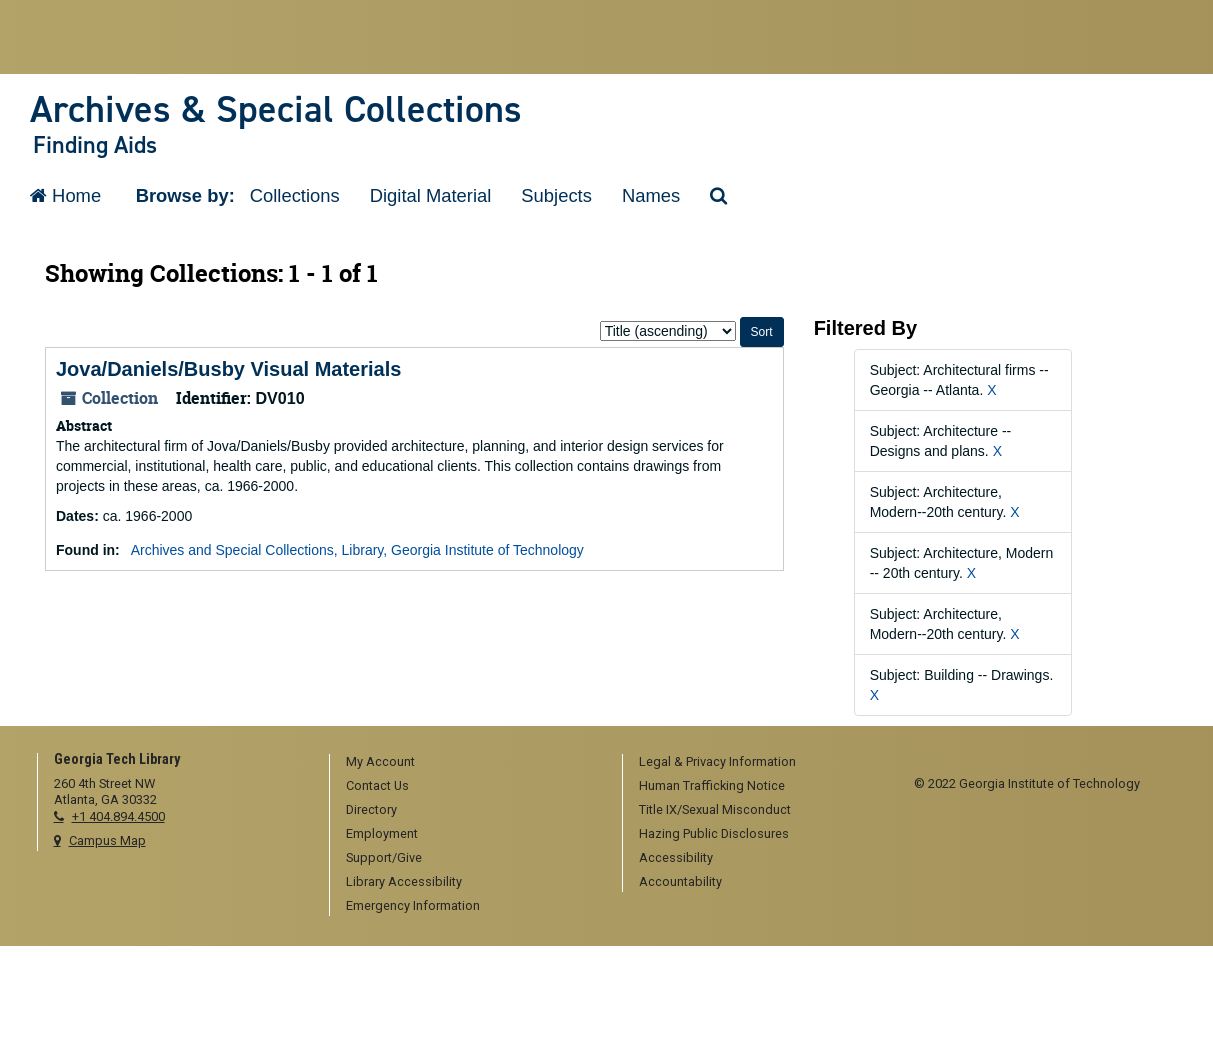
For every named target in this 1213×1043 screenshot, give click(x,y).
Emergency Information (413, 905)
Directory (371, 809)
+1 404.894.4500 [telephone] (118, 816)
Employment (382, 833)
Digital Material (431, 195)
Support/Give (384, 857)
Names (651, 195)
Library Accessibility (404, 881)
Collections (295, 195)
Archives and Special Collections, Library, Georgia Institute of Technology (357, 550)
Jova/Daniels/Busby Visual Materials (228, 369)
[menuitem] (469, 763)
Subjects (556, 195)
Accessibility (676, 857)
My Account (380, 761)
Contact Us (377, 785)
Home (65, 195)
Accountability (680, 881)
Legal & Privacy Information (717, 761)
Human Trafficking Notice (712, 785)
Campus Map (107, 840)
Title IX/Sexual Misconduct (715, 809)
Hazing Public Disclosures (714, 833)
